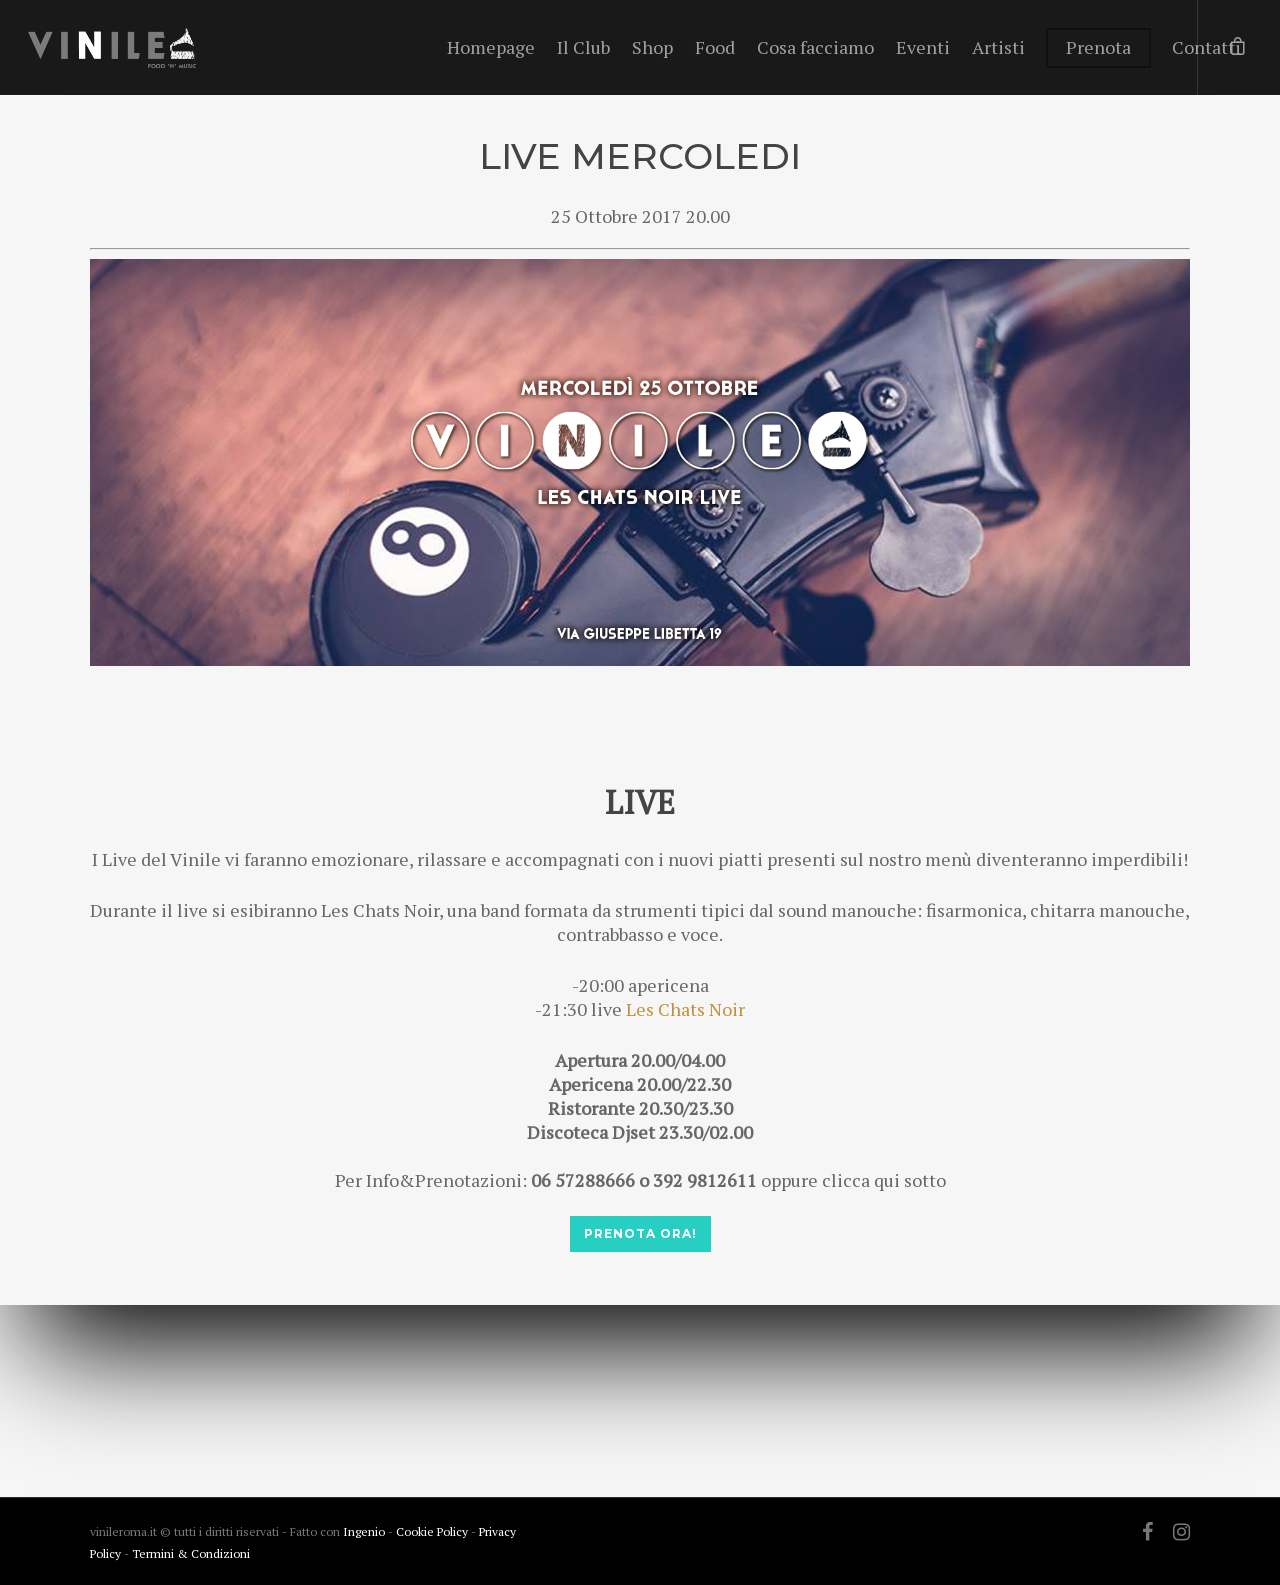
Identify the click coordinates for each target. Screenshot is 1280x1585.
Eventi (923, 47)
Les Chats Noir (685, 1009)
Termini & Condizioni (191, 1553)
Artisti (998, 47)
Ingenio (364, 1531)
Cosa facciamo (815, 47)
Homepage (491, 47)
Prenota (1098, 47)
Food (715, 47)
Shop (652, 47)
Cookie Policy (433, 1531)
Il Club (583, 47)
